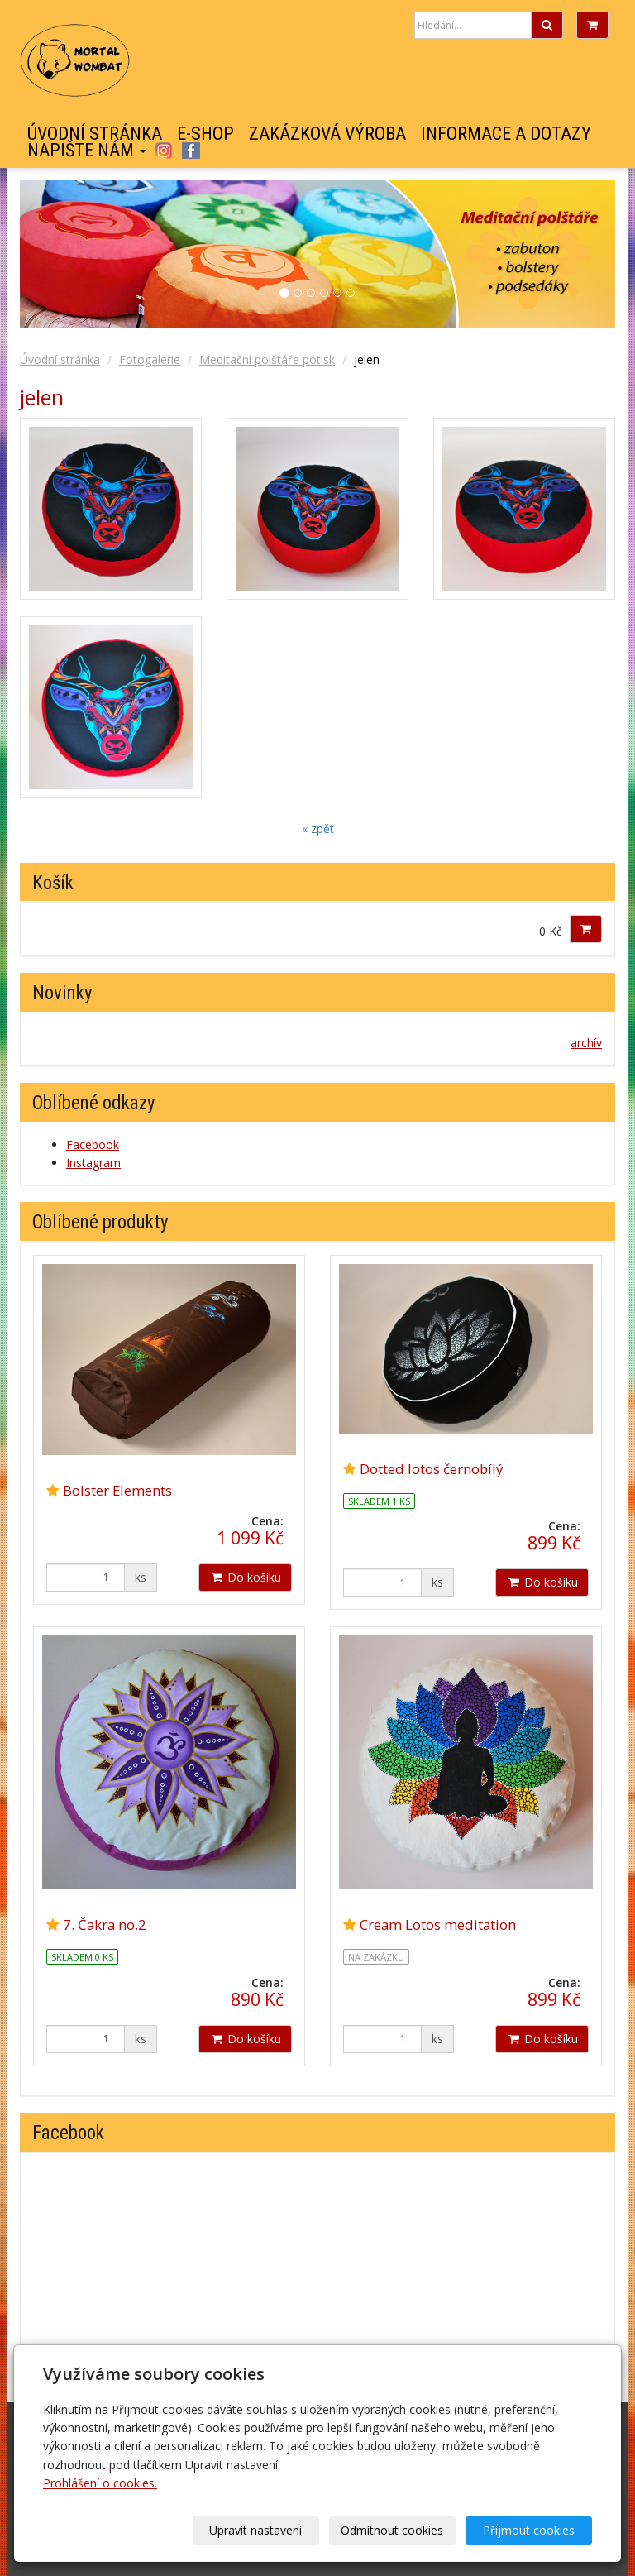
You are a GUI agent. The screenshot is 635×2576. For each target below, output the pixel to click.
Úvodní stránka (94, 134)
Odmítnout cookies (392, 2530)
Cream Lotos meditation (438, 1924)
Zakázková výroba (327, 134)
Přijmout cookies (529, 2530)
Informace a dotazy (506, 134)
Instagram (163, 150)
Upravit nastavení (255, 2530)
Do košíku (245, 1577)
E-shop (205, 134)
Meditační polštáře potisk (267, 359)
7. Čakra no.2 (104, 1924)
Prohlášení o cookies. (100, 2483)
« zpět (318, 828)
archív (586, 1043)
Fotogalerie (149, 359)
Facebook (191, 150)
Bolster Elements (117, 1490)
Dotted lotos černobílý (431, 1468)
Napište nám (86, 150)
